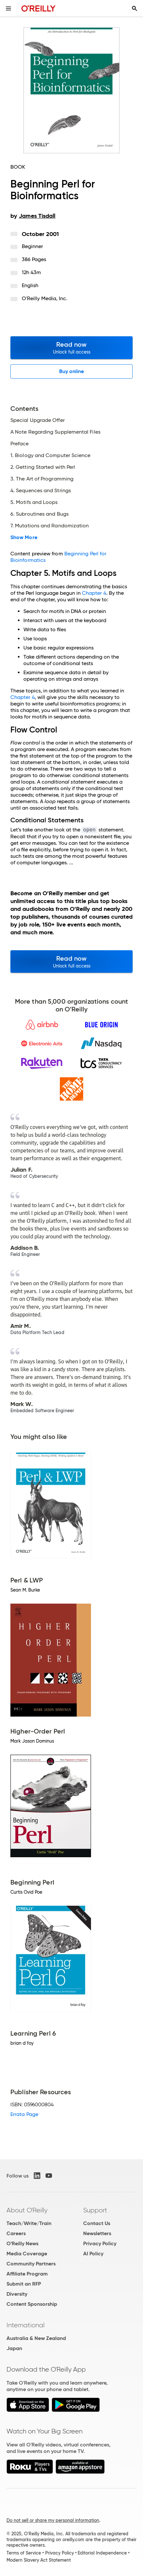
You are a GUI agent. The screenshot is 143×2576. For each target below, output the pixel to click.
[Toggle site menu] (8, 8)
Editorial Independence (102, 2553)
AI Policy (93, 2253)
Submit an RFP (23, 2283)
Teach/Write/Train (28, 2223)
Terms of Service (23, 2553)
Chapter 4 (94, 593)
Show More (23, 537)
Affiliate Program (27, 2273)
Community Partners (31, 2263)
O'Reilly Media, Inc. (45, 298)
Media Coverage (26, 2253)
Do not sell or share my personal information (52, 2520)
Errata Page (24, 2114)
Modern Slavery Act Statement (38, 2560)
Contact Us (96, 2223)
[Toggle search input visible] (134, 8)
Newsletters (97, 2233)
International (25, 2325)
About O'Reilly (26, 2210)
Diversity (16, 2294)
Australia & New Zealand (36, 2338)
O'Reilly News (22, 2243)
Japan (14, 2348)
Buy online (71, 371)
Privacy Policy (99, 2243)
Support (95, 2210)
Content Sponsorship (31, 2304)
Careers (16, 2233)
